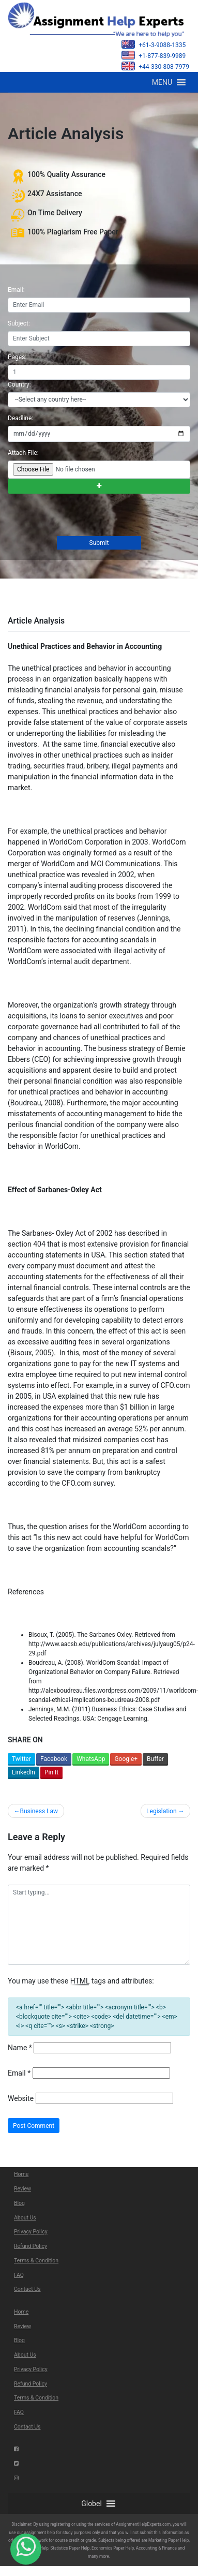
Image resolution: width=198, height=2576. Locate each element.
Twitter (21, 1759)
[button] (162, 82)
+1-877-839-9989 (153, 55)
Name (20, 2048)
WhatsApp (91, 1759)
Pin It (51, 1772)
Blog (19, 2203)
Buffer (155, 1759)
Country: (19, 384)
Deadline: (20, 418)
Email (19, 2073)
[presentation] (85, 516)
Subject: (19, 323)
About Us (25, 2217)
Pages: (17, 357)
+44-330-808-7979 (155, 66)
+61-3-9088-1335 (153, 44)
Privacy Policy (31, 2231)
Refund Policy (30, 2246)
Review (22, 2188)
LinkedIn (23, 1772)
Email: (16, 289)
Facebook (53, 1759)
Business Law (39, 1811)
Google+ (126, 1759)
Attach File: (23, 452)
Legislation (161, 1811)
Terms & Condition (36, 2260)
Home (21, 2174)
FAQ (19, 2275)
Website (21, 2098)
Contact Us (27, 2289)
